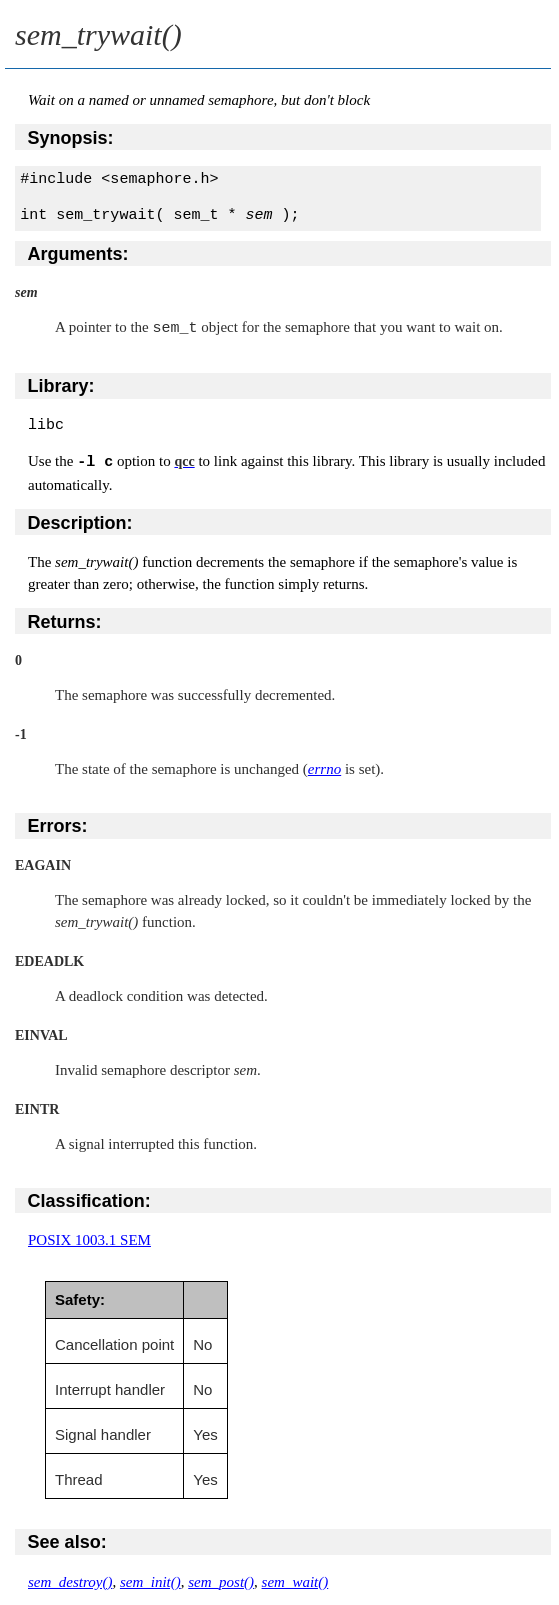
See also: (67, 1541)
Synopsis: (71, 138)
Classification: (89, 1200)
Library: (61, 385)
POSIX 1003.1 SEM (89, 1239)
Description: (80, 522)
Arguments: (78, 254)
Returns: (65, 621)
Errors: (58, 825)
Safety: (80, 1298)
